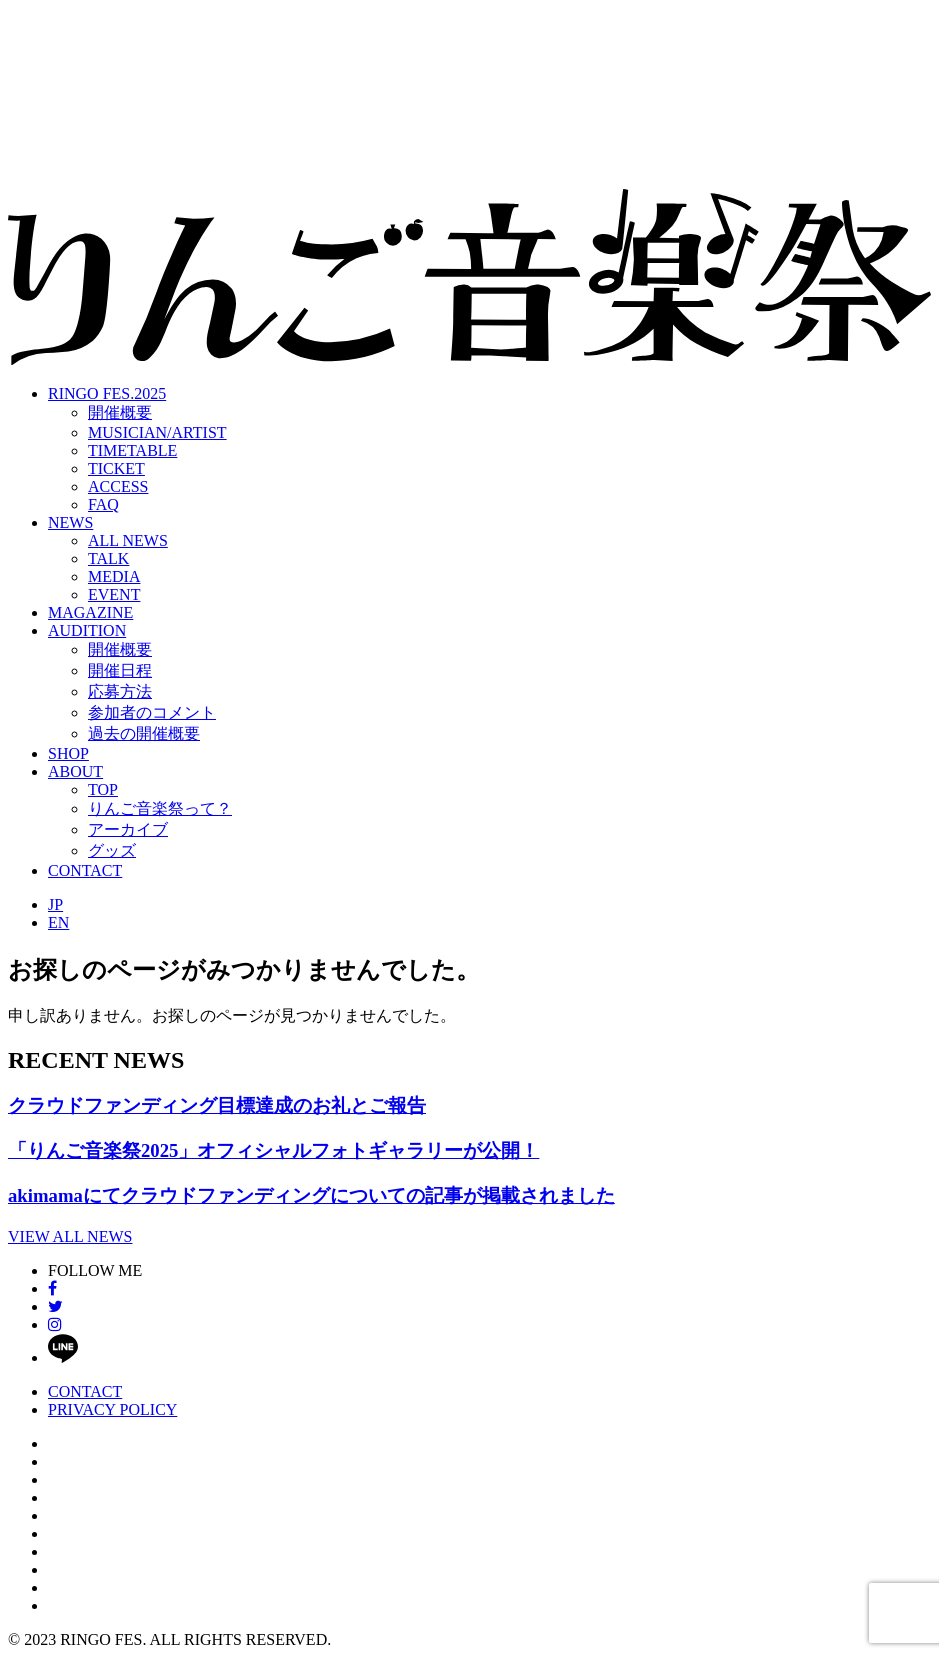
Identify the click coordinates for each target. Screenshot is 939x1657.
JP (55, 904)
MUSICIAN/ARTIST (157, 432)
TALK (108, 558)
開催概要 (120, 412)
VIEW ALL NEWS (70, 1236)
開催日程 (120, 670)
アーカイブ (128, 829)
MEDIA (114, 576)
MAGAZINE (90, 612)
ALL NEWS (128, 540)
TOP (103, 789)
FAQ (103, 504)
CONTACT (85, 870)
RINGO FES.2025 (107, 393)
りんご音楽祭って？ (160, 808)
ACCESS (118, 486)
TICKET (116, 468)
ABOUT (75, 771)
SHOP (68, 753)
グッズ (112, 850)
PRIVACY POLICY (112, 1409)
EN (58, 922)
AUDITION (87, 630)
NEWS (70, 522)
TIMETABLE (132, 450)
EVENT (114, 594)
